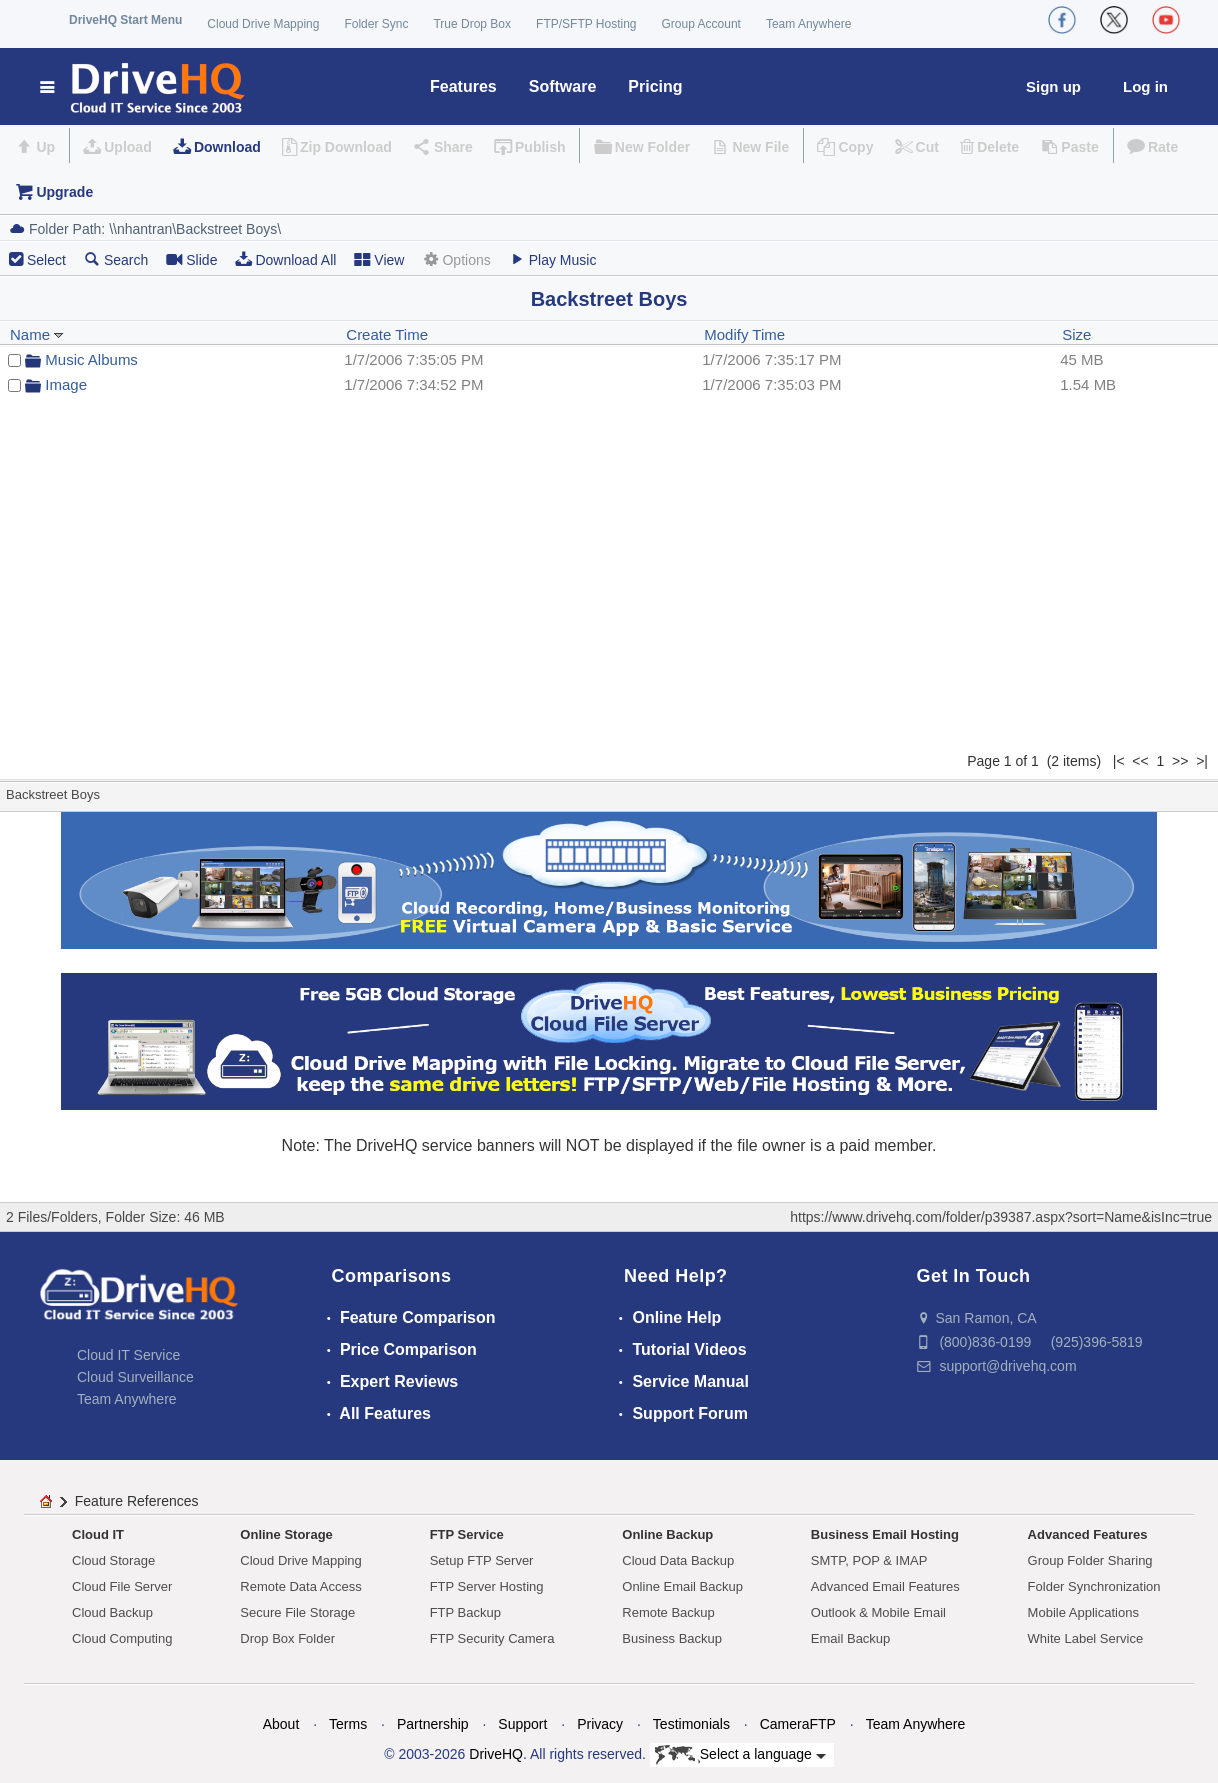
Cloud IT (98, 1534)
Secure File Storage (297, 1612)
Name (37, 334)
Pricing (655, 86)
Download (227, 147)
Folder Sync (376, 24)
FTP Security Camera (492, 1638)
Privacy (600, 1724)
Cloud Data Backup (678, 1560)
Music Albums (91, 359)
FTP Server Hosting (487, 1586)
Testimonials (691, 1724)
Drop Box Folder (287, 1638)
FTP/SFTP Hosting (586, 24)
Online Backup (667, 1534)
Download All (285, 259)
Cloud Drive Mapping (263, 24)
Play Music (553, 259)
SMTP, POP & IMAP (869, 1560)
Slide (191, 259)
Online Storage (286, 1534)
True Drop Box (472, 24)
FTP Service (467, 1534)
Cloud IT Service (128, 1355)
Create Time (387, 334)
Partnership (433, 1724)
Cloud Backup (112, 1612)
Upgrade (64, 192)
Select (46, 260)
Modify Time (744, 334)
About (281, 1724)
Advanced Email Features (885, 1586)
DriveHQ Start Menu (125, 20)
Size (1076, 334)
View (379, 259)
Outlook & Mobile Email (878, 1612)
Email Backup (850, 1638)
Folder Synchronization (1094, 1586)
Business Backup (672, 1638)
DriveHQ (496, 1754)
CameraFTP (798, 1724)
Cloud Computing (122, 1638)
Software (563, 86)
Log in (1145, 86)
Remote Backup (668, 1612)
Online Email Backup (682, 1586)
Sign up (1053, 86)
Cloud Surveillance (135, 1377)
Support (522, 1724)
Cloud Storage (113, 1560)
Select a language (740, 1755)
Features (463, 86)
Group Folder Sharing (1090, 1560)
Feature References (137, 1501)
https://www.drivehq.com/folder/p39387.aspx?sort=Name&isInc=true (1001, 1217)
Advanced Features (1088, 1534)
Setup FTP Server (482, 1560)
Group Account (701, 24)
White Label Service (1086, 1638)
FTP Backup (465, 1612)
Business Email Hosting (885, 1534)
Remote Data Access (300, 1586)
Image (66, 384)
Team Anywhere (808, 24)
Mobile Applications (1083, 1612)
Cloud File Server (122, 1586)
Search (116, 259)
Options (456, 259)
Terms (348, 1724)
